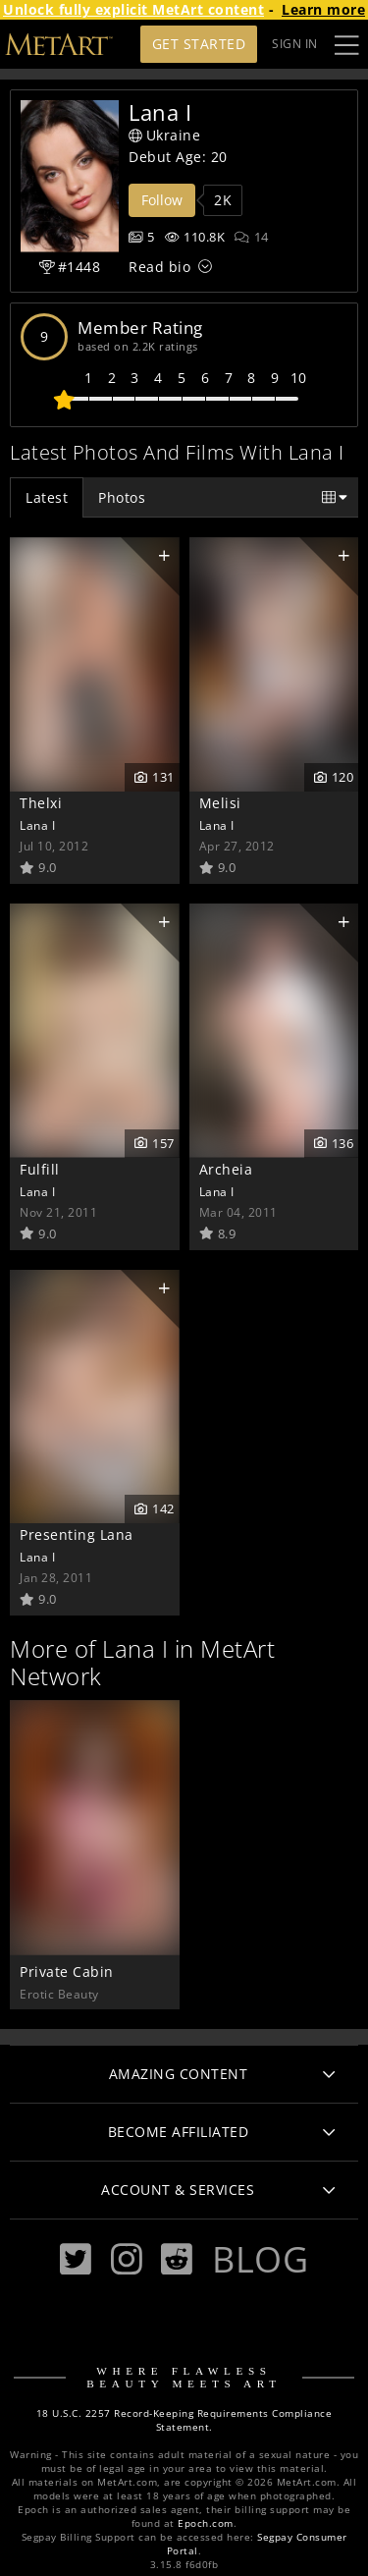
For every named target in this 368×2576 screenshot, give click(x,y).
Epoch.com (206, 2523)
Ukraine (164, 135)
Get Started (199, 43)
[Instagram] (126, 2259)
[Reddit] (176, 2259)
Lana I (37, 825)
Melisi (220, 803)
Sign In (295, 43)
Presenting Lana (76, 1534)
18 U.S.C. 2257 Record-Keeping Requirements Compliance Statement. (184, 2420)
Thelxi (41, 803)
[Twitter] (75, 2259)
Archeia (226, 1169)
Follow (162, 200)
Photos (121, 497)
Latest (47, 497)
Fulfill (40, 1169)
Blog (260, 2258)
